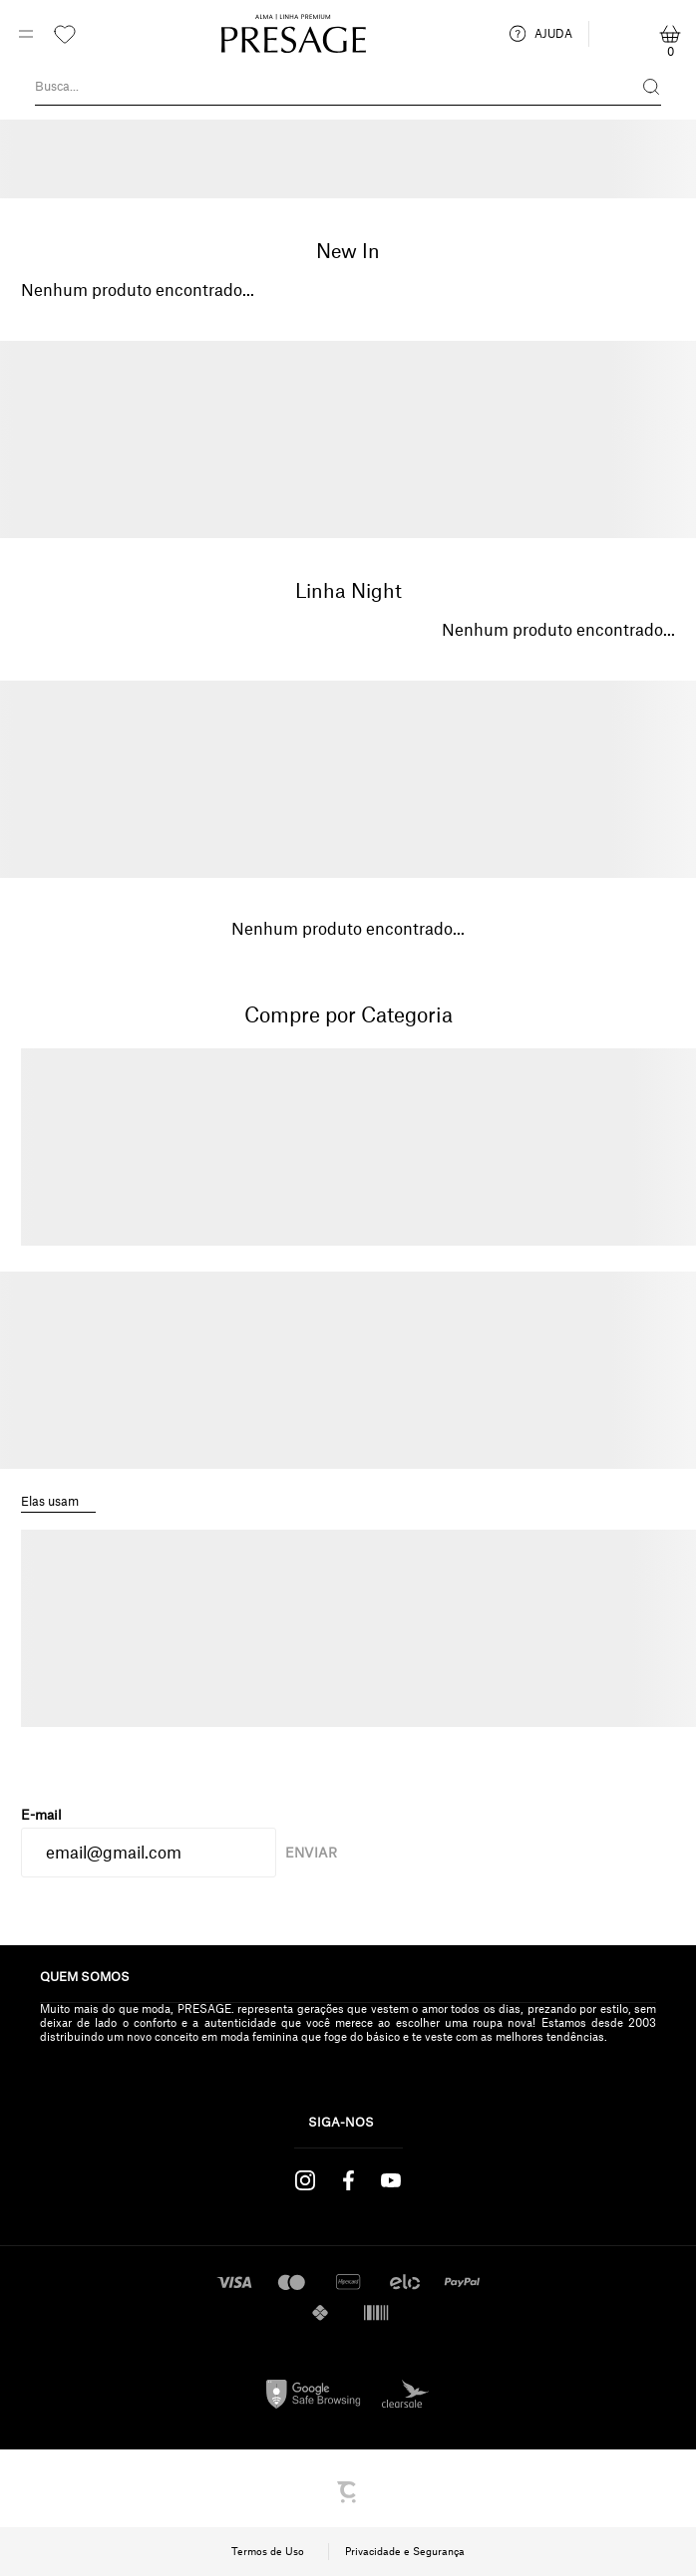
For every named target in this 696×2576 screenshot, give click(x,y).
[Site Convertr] (348, 2492)
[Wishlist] (65, 34)
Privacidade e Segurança (405, 2551)
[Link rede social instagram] (305, 2179)
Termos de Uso (267, 2551)
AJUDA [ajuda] (541, 34)
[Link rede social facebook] (348, 2179)
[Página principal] (293, 34)
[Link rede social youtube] (391, 2179)
